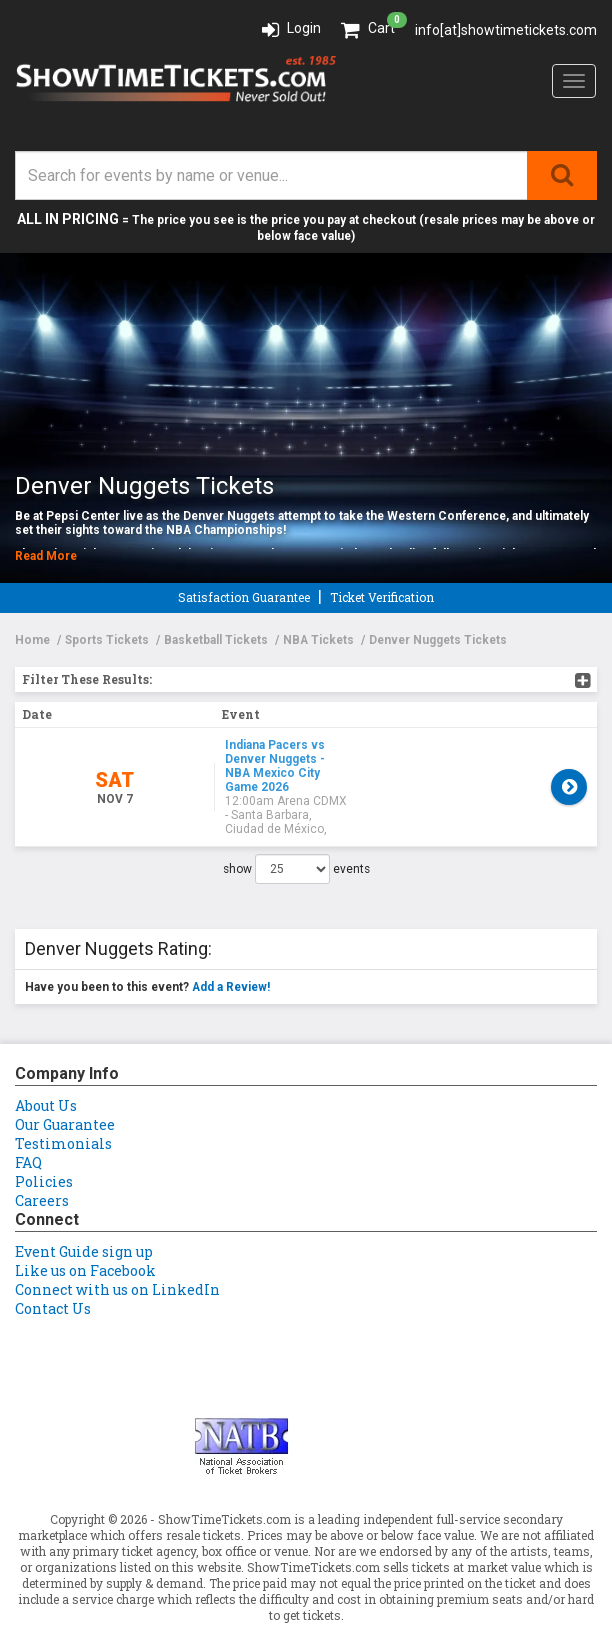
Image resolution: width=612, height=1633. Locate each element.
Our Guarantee (65, 1074)
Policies (44, 1131)
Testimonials (63, 1093)
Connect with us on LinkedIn (117, 1239)
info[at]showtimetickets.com (506, 30)
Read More (46, 556)
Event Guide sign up (84, 1201)
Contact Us (53, 1258)
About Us (46, 1055)
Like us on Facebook (85, 1220)
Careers (42, 1150)
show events (296, 819)
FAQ (28, 1112)
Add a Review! (231, 937)
